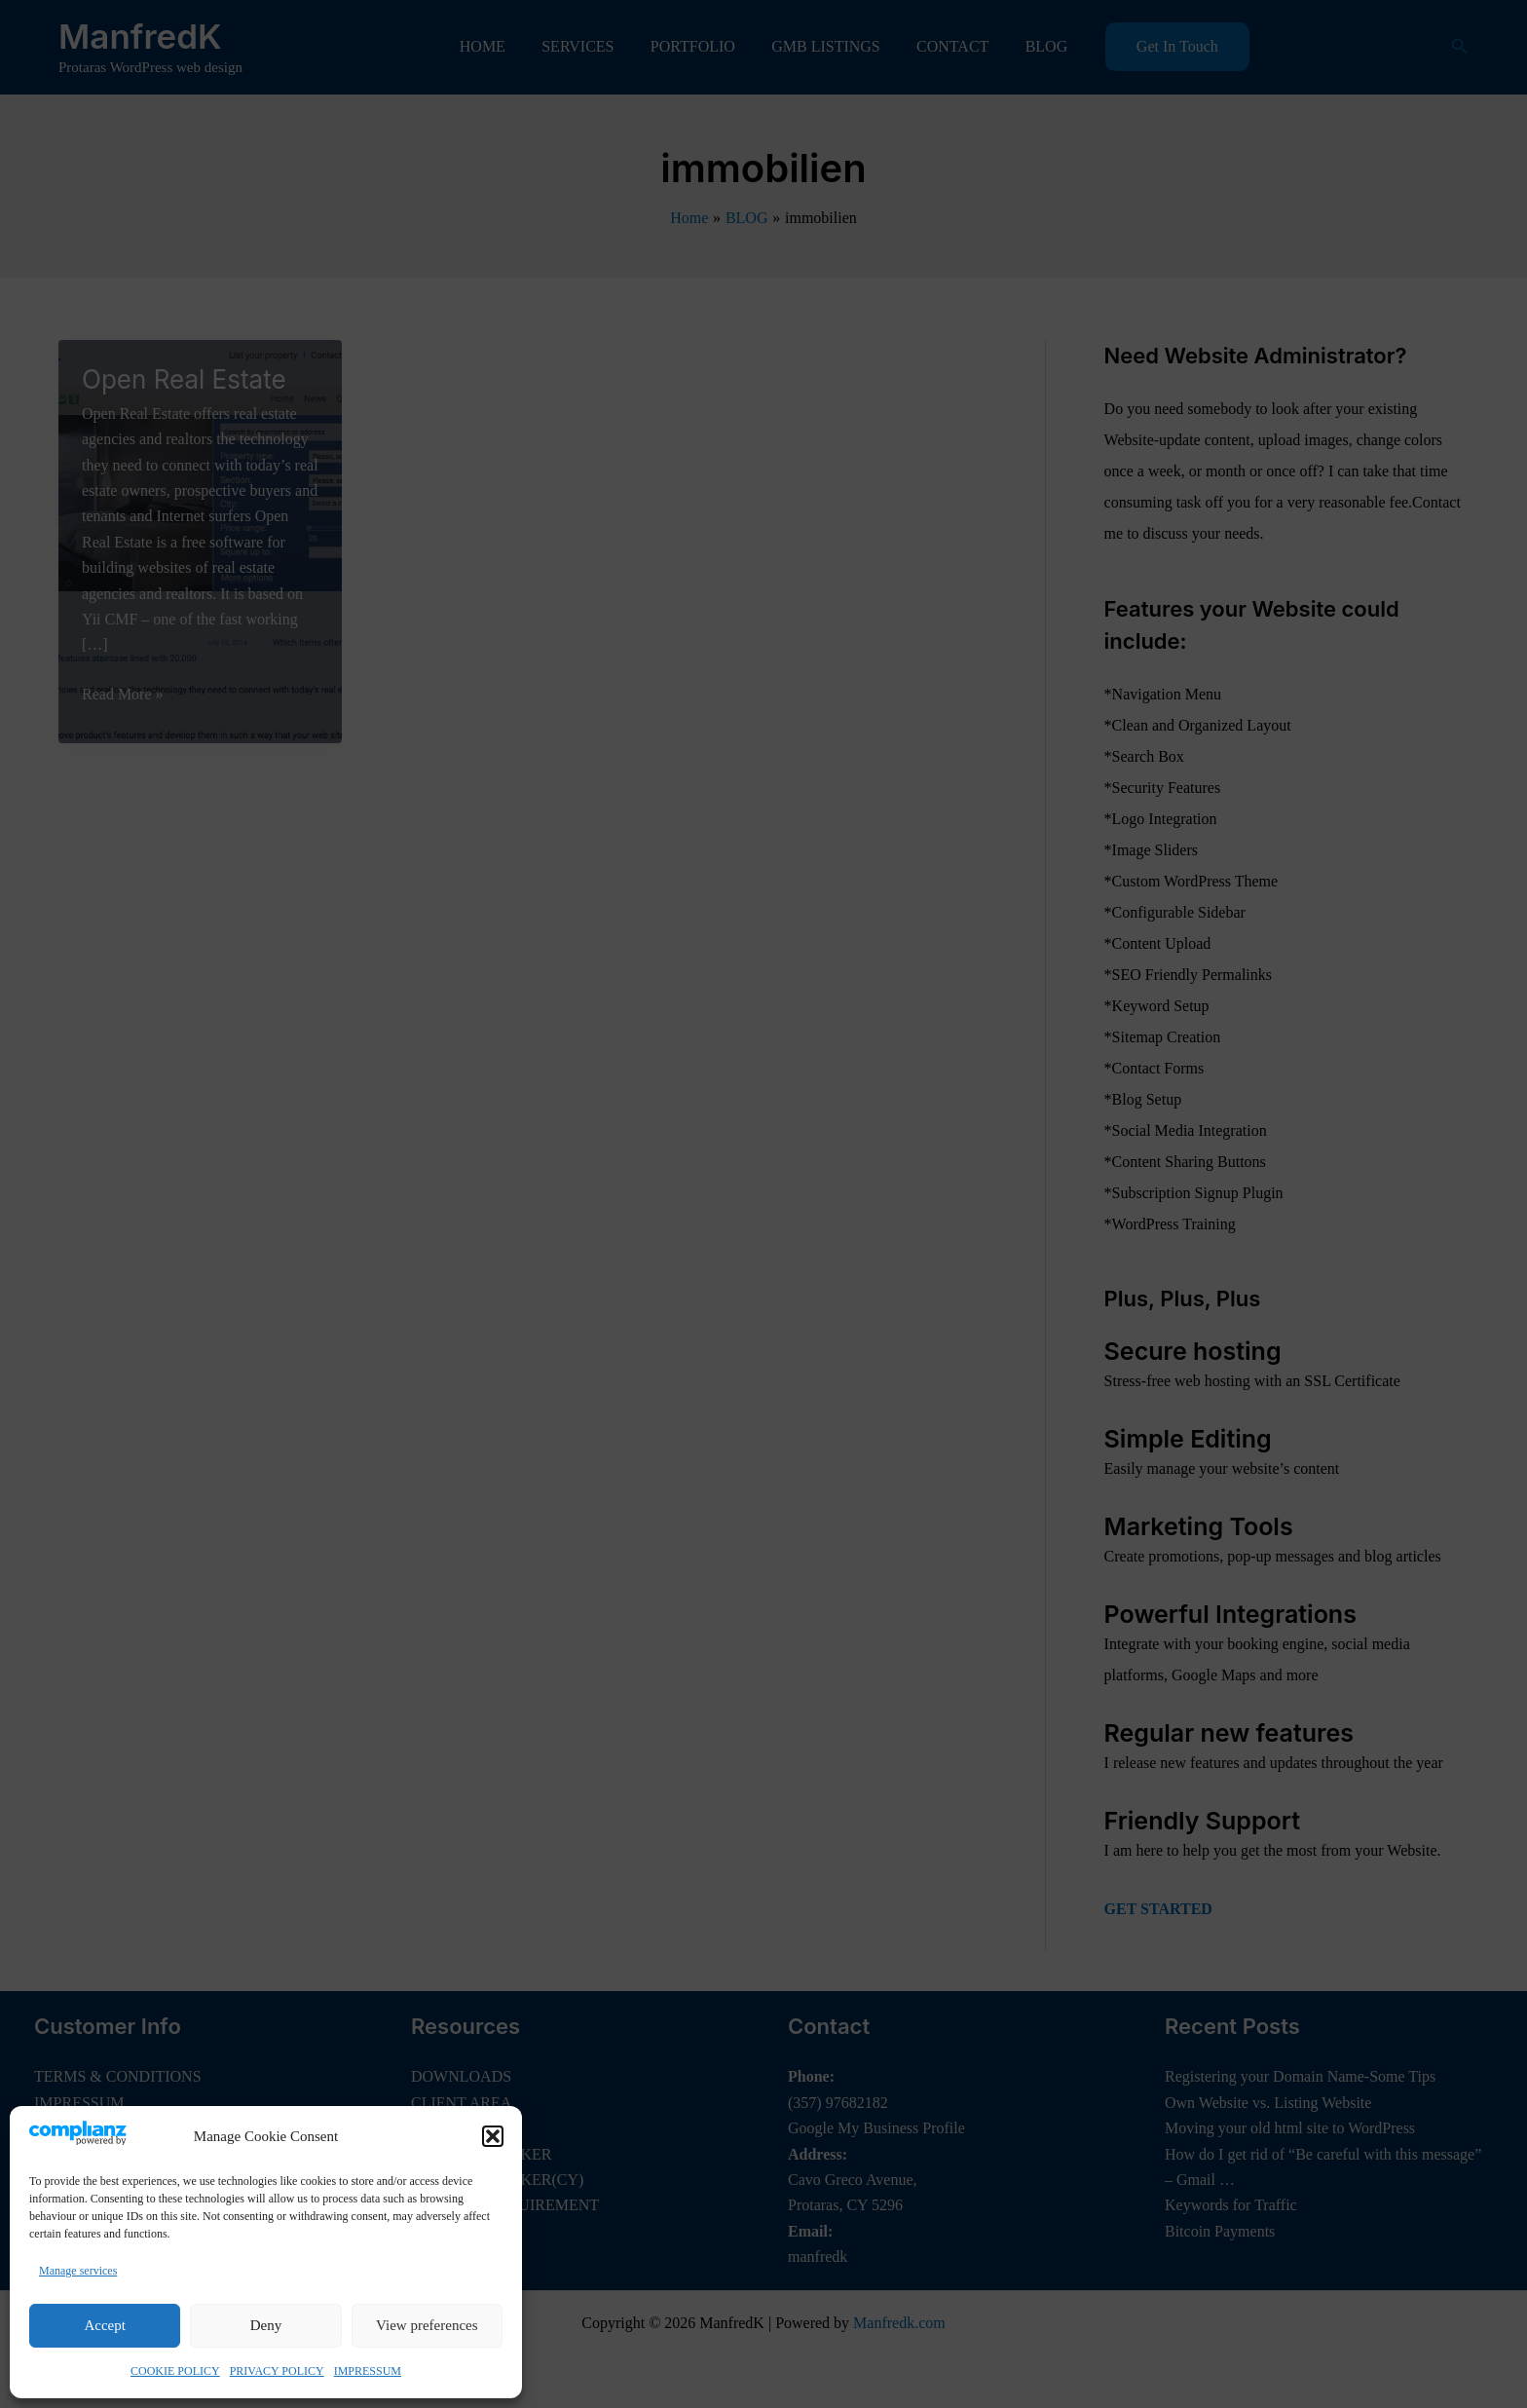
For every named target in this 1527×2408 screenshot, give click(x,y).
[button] (493, 2136)
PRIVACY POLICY (277, 2371)
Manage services (78, 2270)
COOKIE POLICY (175, 2371)
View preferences (426, 2325)
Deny (266, 2325)
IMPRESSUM (367, 2371)
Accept (104, 2325)
